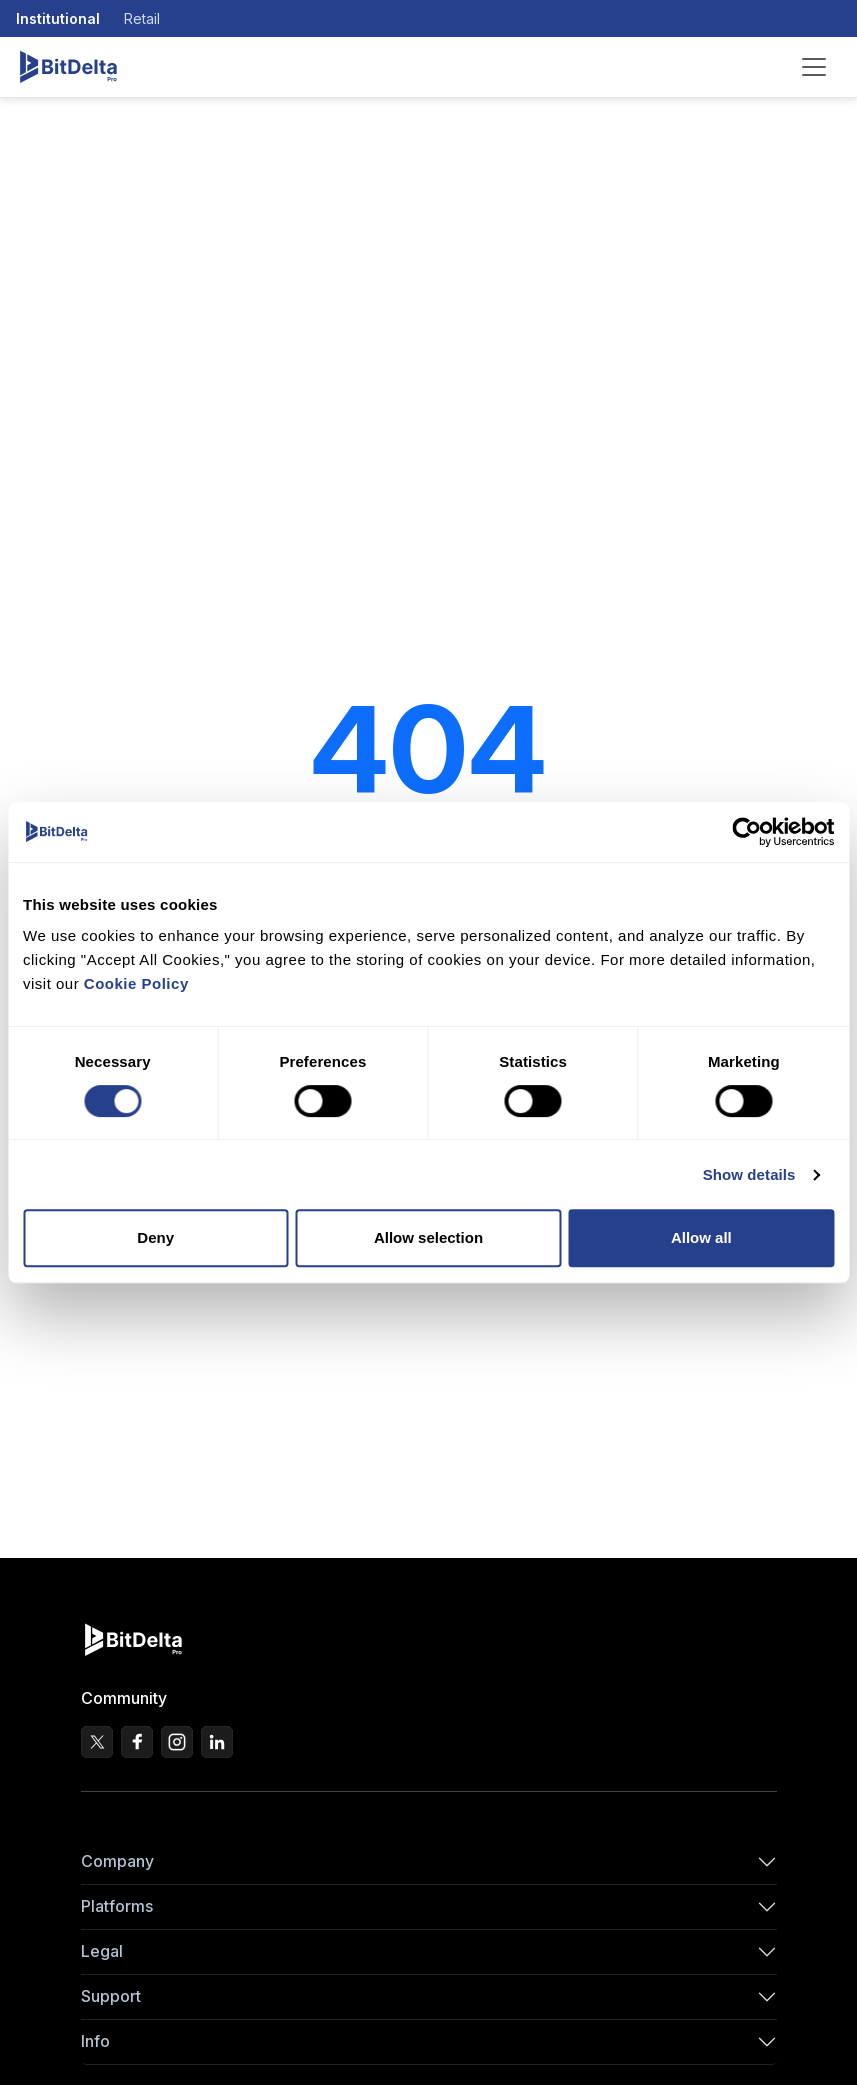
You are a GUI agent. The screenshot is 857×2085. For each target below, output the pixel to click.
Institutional (58, 18)
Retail (142, 18)
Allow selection (428, 1237)
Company (117, 1861)
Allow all (701, 1237)
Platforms (117, 1906)
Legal (102, 1951)
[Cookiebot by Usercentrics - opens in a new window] (746, 832)
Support (111, 1996)
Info (95, 2041)
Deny (155, 1237)
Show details (749, 1174)
